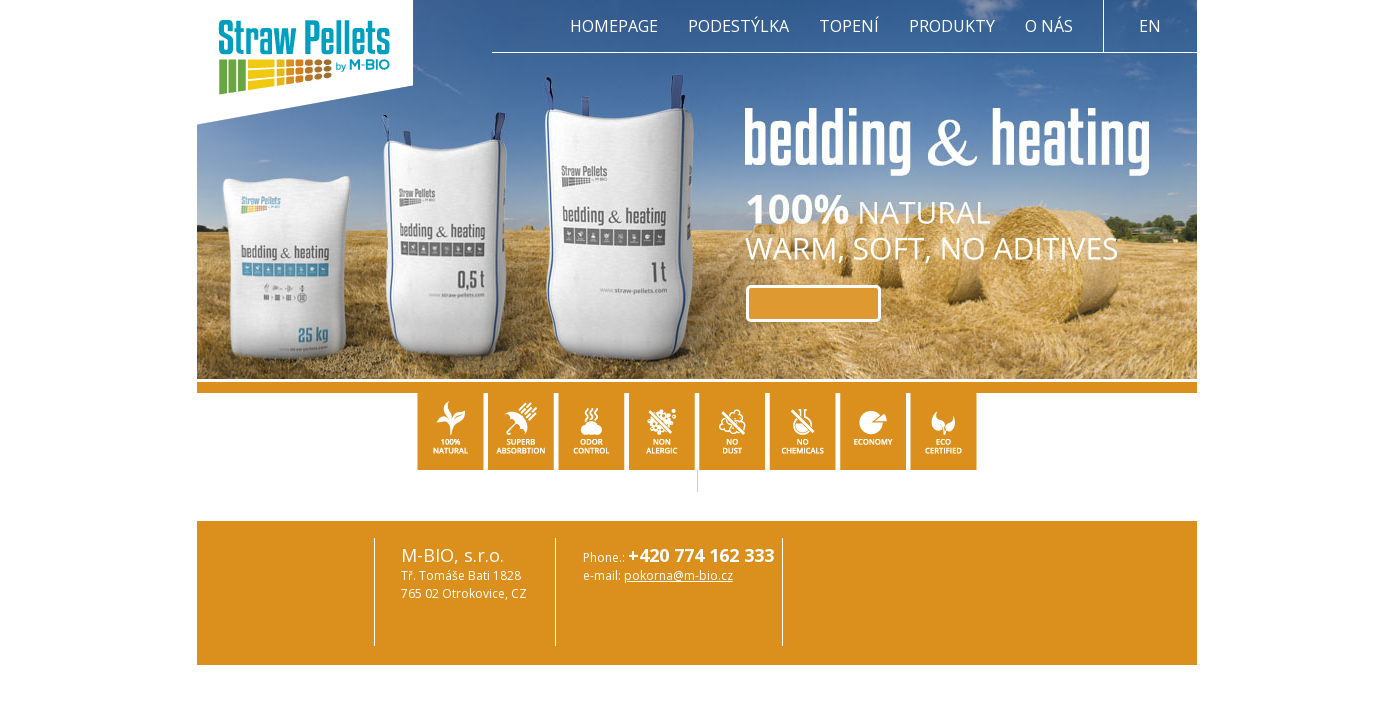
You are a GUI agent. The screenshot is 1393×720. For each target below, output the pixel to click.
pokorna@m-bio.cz (678, 575)
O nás (1049, 26)
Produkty (952, 26)
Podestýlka (738, 26)
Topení (849, 26)
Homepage (614, 26)
